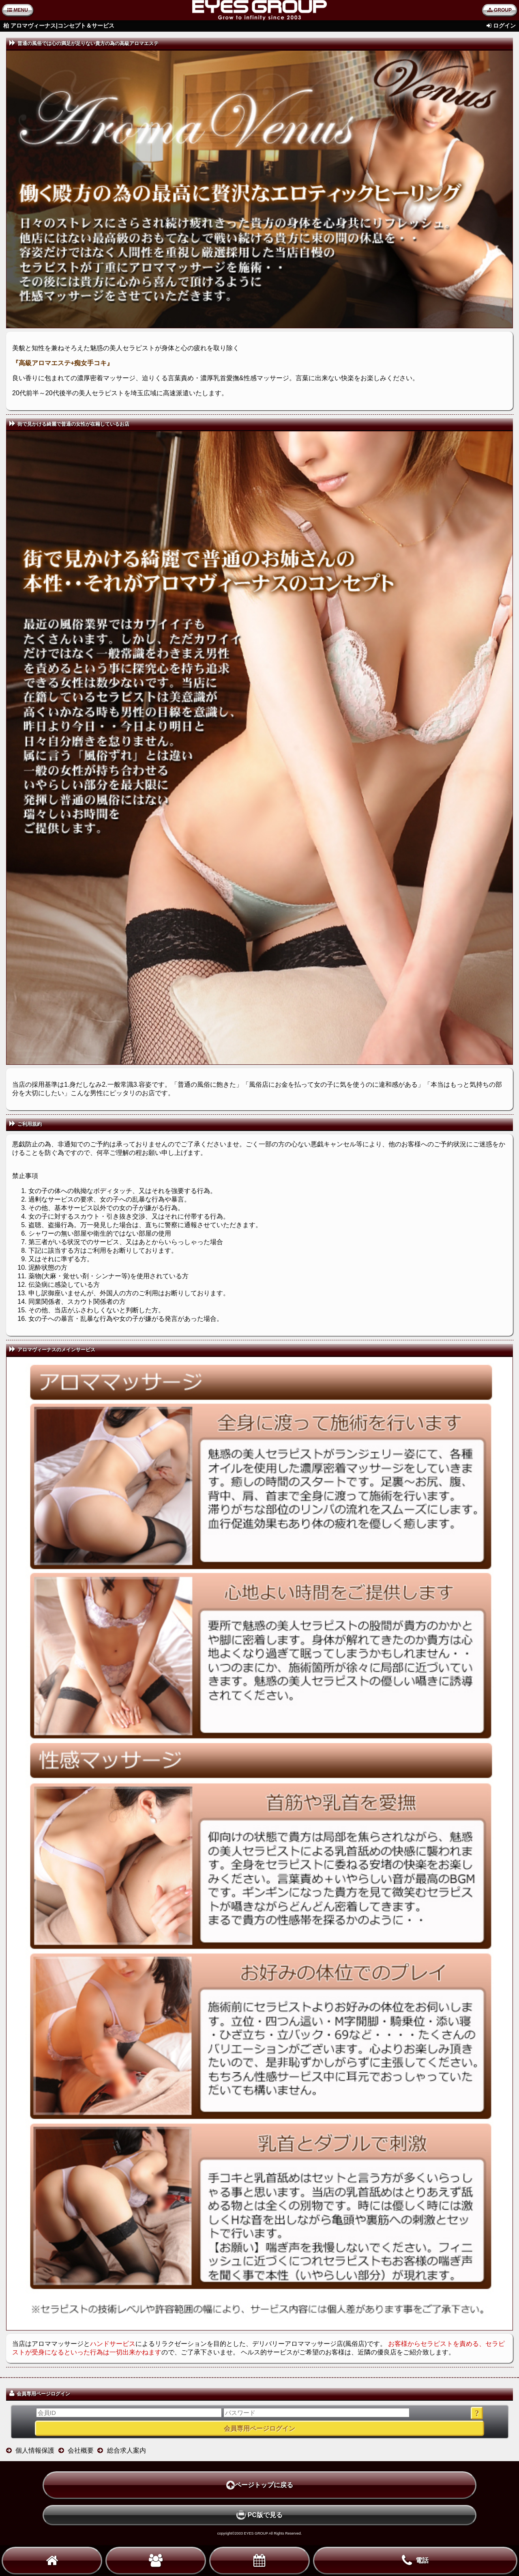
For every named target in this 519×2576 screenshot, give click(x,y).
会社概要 (81, 2450)
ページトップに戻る (259, 2485)
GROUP (499, 10)
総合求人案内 (126, 2450)
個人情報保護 (34, 2450)
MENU (17, 10)
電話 (415, 2560)
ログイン (504, 25)
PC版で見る (259, 2515)
